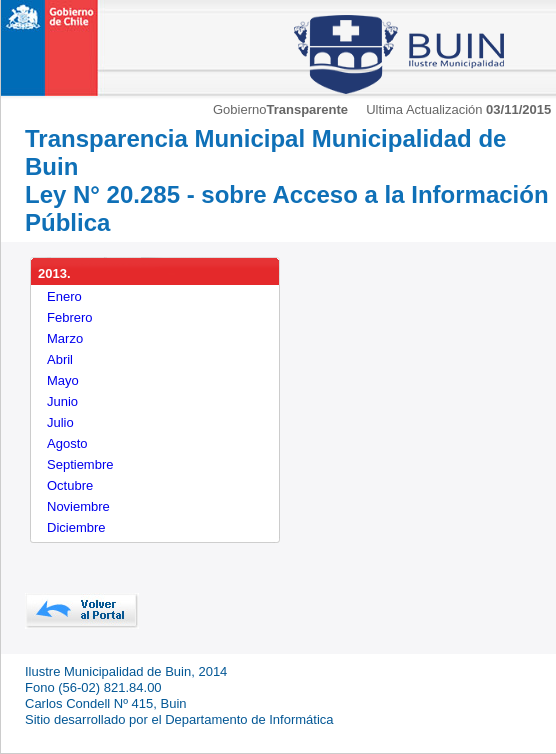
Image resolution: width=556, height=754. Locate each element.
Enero (64, 296)
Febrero (70, 317)
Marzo (65, 338)
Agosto (67, 443)
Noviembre (78, 506)
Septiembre (80, 464)
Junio (62, 401)
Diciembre (76, 527)
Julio (60, 422)
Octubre (70, 485)
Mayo (63, 380)
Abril (60, 359)
